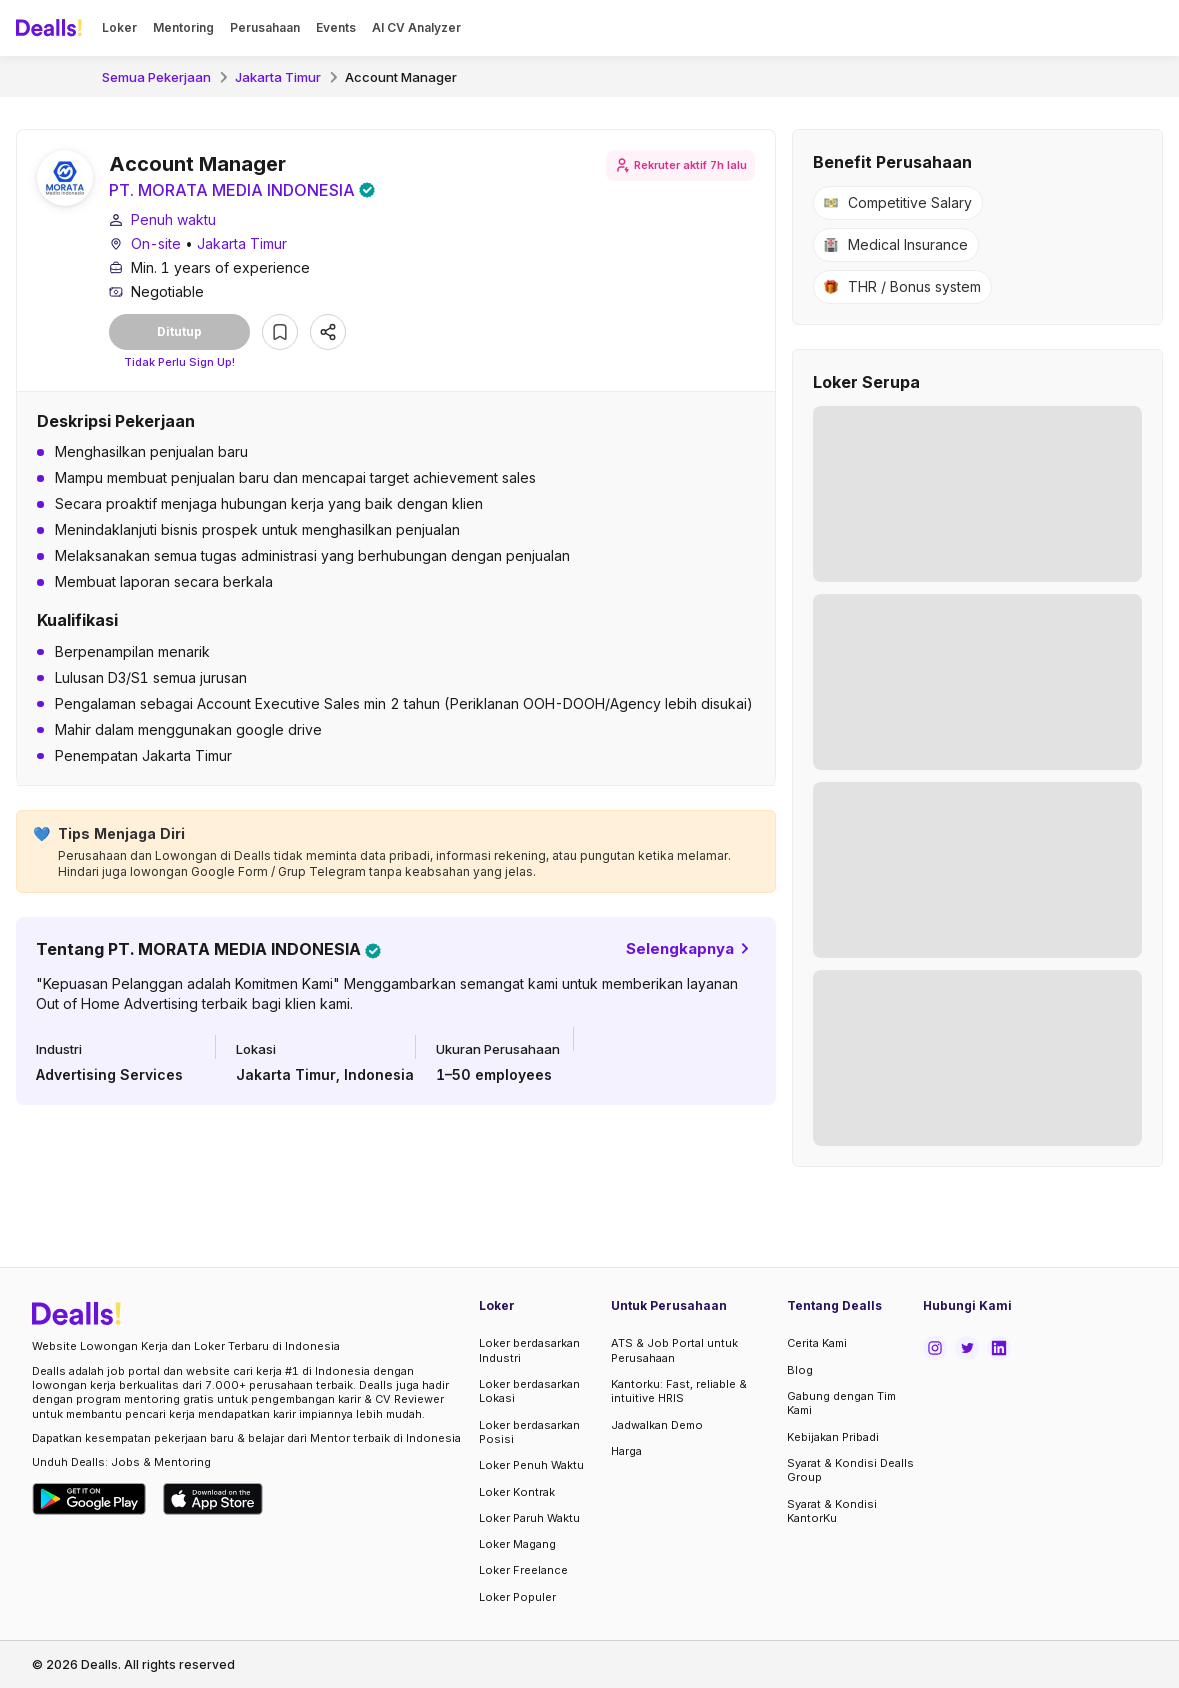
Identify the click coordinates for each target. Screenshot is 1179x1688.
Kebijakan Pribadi (833, 1437)
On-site (156, 243)
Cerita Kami (817, 1343)
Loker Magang (517, 1544)
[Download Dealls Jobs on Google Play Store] (89, 1499)
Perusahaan (265, 27)
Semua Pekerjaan (156, 77)
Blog (800, 1370)
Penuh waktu (173, 219)
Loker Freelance (523, 1570)
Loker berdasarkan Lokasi (529, 1391)
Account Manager (401, 77)
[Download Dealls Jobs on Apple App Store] (213, 1499)
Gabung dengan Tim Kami (841, 1403)
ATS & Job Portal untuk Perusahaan (674, 1350)
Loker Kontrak (517, 1492)
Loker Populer (517, 1597)
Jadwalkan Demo (657, 1425)
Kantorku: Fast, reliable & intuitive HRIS (679, 1391)
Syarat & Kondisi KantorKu (832, 1511)
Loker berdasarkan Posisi (529, 1432)
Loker (119, 27)
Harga (626, 1451)
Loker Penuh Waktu (531, 1465)
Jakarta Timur (278, 77)
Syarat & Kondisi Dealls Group (850, 1470)
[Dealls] (52, 28)
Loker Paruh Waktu (529, 1518)
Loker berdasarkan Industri (529, 1350)
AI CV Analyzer (416, 27)
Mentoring (183, 27)
